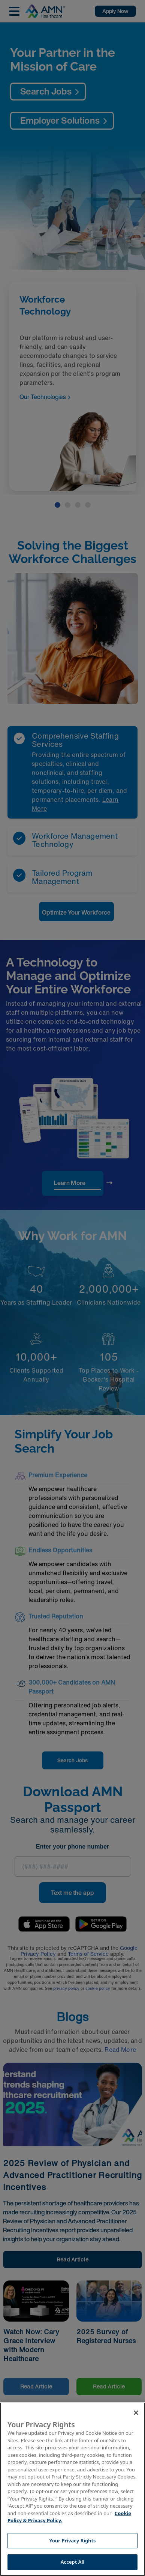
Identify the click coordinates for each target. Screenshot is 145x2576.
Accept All (73, 2561)
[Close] (136, 2413)
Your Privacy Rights (72, 2540)
